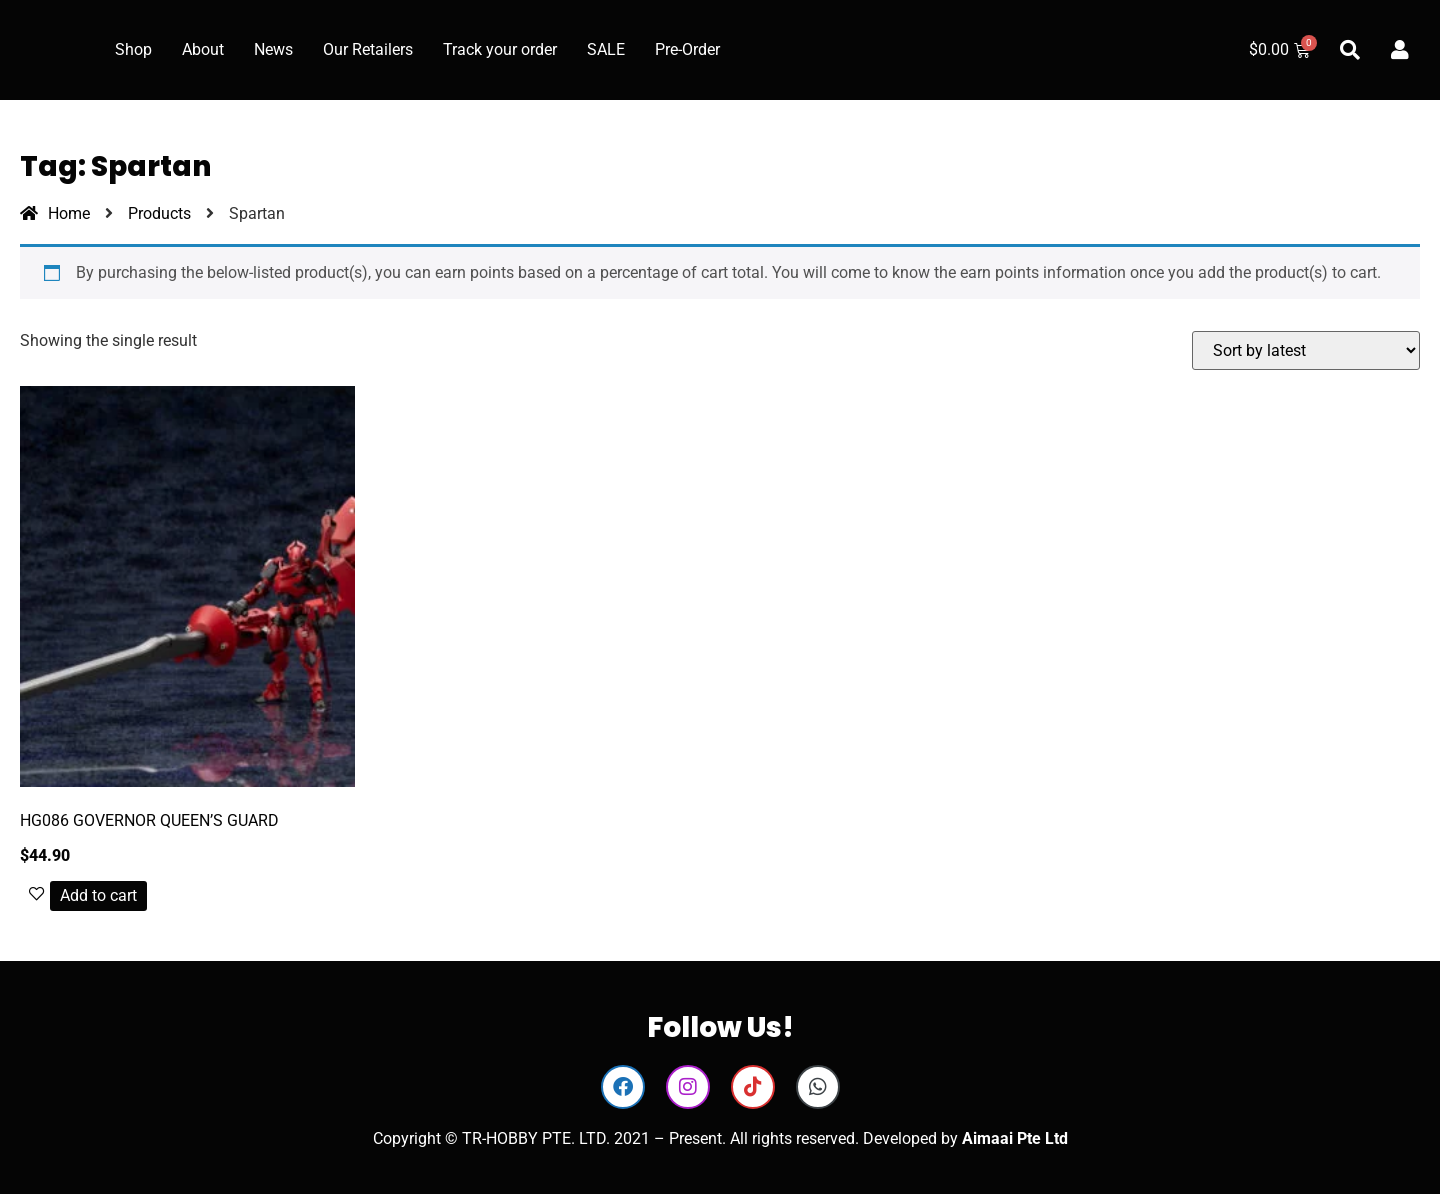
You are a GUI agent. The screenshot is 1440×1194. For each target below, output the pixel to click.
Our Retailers (368, 49)
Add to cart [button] (98, 895)
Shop (133, 49)
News (273, 49)
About (203, 49)
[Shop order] (1306, 350)
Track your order (500, 49)
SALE (606, 49)
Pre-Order (687, 49)
